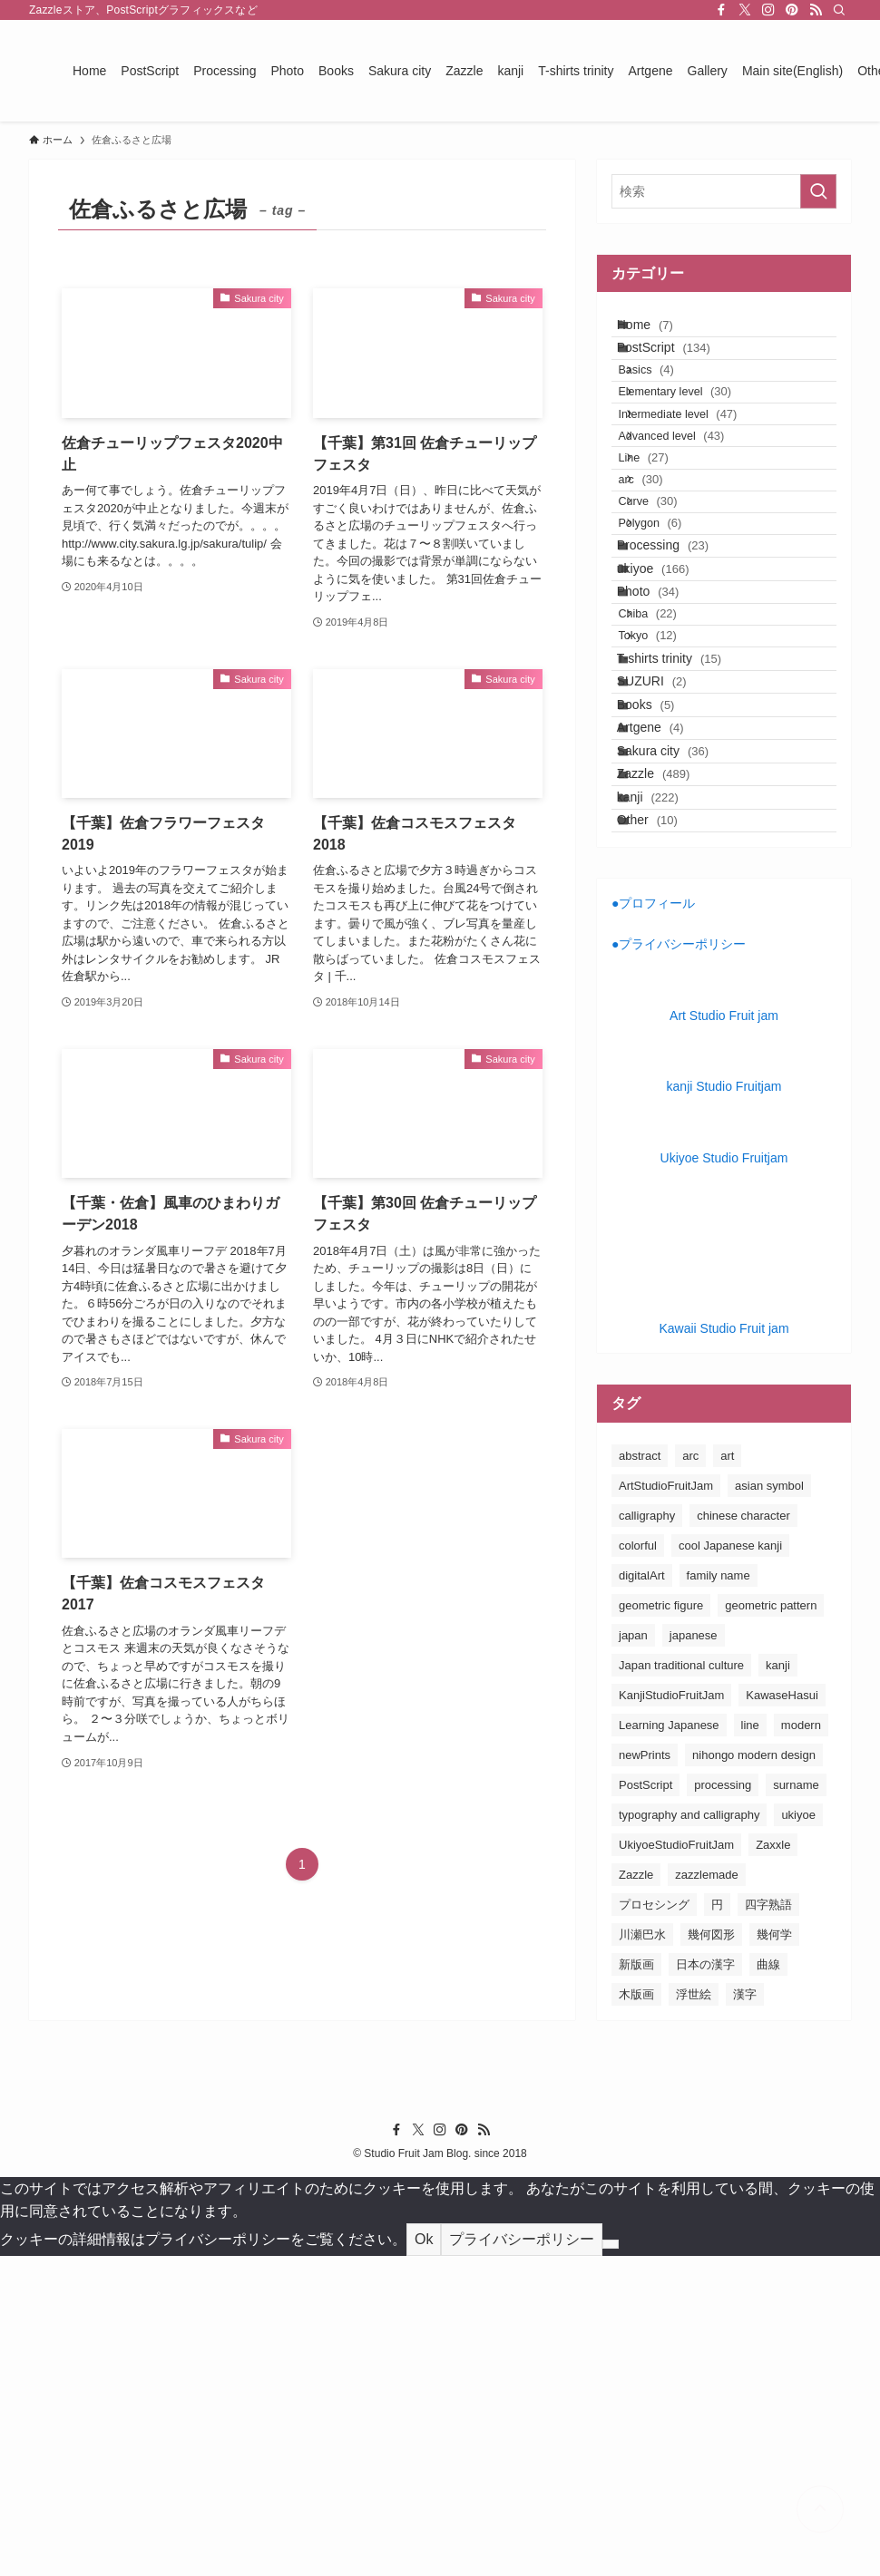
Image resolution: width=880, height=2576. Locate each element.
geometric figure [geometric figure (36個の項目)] (661, 1925)
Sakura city (680, 1020)
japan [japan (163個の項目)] (633, 1955)
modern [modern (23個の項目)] (801, 2045)
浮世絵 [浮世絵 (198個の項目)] (693, 2314)
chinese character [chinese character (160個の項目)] (743, 1835)
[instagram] (768, 10)
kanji (665, 1095)
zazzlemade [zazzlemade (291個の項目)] (706, 2195)
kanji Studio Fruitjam (724, 1407)
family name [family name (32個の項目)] (718, 1895)
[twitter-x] (745, 10)
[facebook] (721, 10)
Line (665, 545)
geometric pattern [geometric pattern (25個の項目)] (770, 1925)
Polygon (672, 649)
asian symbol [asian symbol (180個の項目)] (769, 1806)
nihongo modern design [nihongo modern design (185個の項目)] (754, 2075)
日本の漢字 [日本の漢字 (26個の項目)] (705, 2284)
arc (662, 580)
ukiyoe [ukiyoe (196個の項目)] (798, 2135)
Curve (669, 615)
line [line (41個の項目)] (750, 2045)
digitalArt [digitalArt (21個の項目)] (642, 1895)
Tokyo (669, 833)
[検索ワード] (723, 191)
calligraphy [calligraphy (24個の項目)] (647, 1835)
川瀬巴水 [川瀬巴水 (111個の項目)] (642, 2254)
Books (663, 945)
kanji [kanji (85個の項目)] (778, 1985)
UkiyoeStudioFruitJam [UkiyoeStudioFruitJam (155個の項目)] (676, 2165)
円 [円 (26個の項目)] (717, 2224)
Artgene (667, 982)
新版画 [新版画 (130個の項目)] (636, 2284)
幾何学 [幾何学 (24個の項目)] (774, 2254)
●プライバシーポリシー (678, 1265)
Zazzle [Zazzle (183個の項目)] (636, 2195)
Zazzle (670, 1058)
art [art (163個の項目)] (727, 1776)
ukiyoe (670, 723)
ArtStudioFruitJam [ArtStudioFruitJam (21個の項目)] (666, 1806)
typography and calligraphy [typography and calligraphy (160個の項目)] (689, 2135)
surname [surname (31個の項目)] (796, 2105)
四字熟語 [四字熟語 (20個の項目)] (768, 2224)
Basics (668, 406)
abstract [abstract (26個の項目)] (639, 1776)
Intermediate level (699, 475)
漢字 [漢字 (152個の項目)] (745, 2314)
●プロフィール (653, 1224)
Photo (665, 761)
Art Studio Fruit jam (724, 1335)
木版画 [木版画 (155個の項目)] (636, 2314)
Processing (680, 686)
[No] (610, 2565)
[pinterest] (792, 10)
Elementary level (697, 440)
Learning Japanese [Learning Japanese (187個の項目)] (669, 2045)
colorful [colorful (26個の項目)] (638, 1865)
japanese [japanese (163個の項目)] (694, 1955)
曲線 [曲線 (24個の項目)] (768, 2284)
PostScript (681, 369)
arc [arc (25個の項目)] (690, 1776)
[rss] (815, 10)
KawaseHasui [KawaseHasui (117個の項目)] (782, 2015)
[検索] (839, 10)
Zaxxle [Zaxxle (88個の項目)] (773, 2165)
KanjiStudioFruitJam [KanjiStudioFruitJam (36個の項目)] (671, 2015)
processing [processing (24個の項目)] (722, 2105)
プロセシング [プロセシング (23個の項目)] (654, 2224)
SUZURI (669, 906)
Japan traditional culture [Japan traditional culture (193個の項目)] (681, 1985)
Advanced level (693, 510)
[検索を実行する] (818, 191)
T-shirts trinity (686, 869)
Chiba (669, 798)
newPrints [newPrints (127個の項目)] (644, 2075)
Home (662, 332)
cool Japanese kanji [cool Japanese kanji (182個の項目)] (730, 1865)
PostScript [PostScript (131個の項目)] (645, 2105)
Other (664, 1133)
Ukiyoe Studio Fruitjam (724, 1478)
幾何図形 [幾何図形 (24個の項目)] (711, 2254)
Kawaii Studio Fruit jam (723, 1649)
